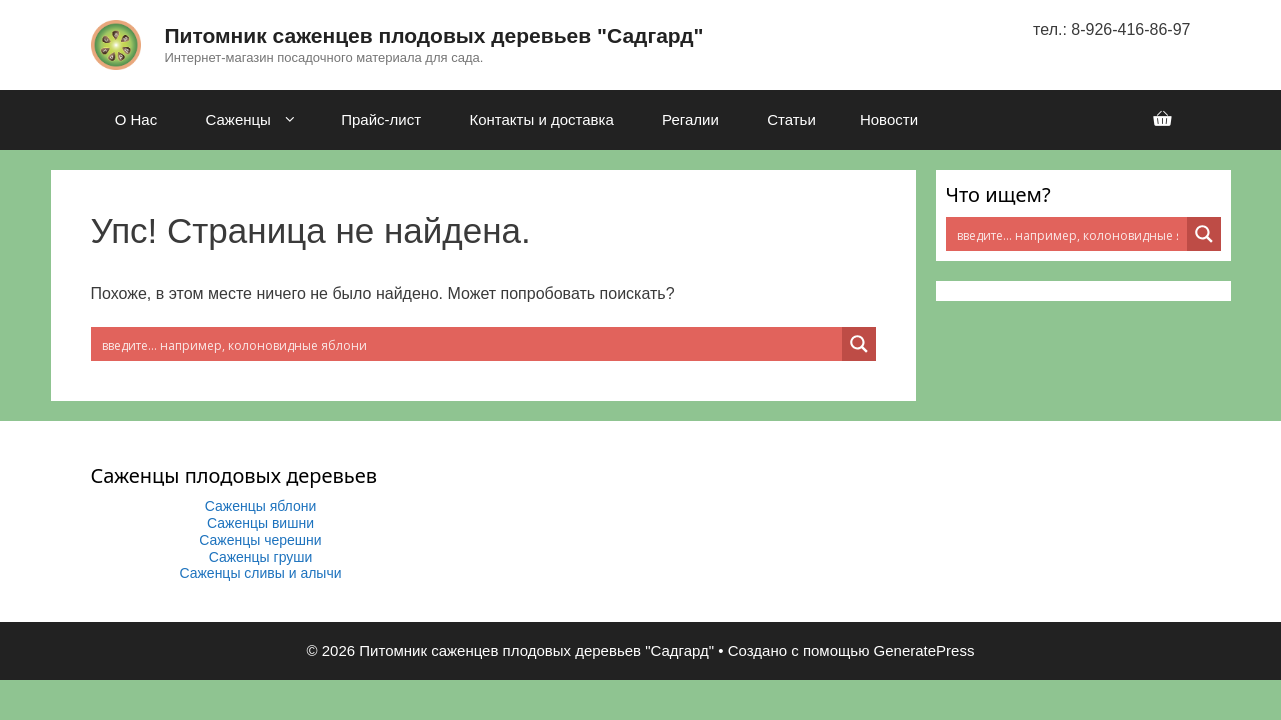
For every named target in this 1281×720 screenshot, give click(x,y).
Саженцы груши (261, 557)
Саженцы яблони (261, 506)
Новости (889, 119)
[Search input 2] (467, 344)
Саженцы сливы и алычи (260, 573)
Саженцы (259, 120)
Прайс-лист (381, 119)
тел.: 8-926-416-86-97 (1111, 29)
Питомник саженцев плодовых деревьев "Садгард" (434, 35)
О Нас (136, 119)
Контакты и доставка (541, 119)
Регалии (690, 119)
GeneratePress (924, 650)
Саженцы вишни (260, 523)
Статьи (791, 119)
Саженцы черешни (260, 540)
